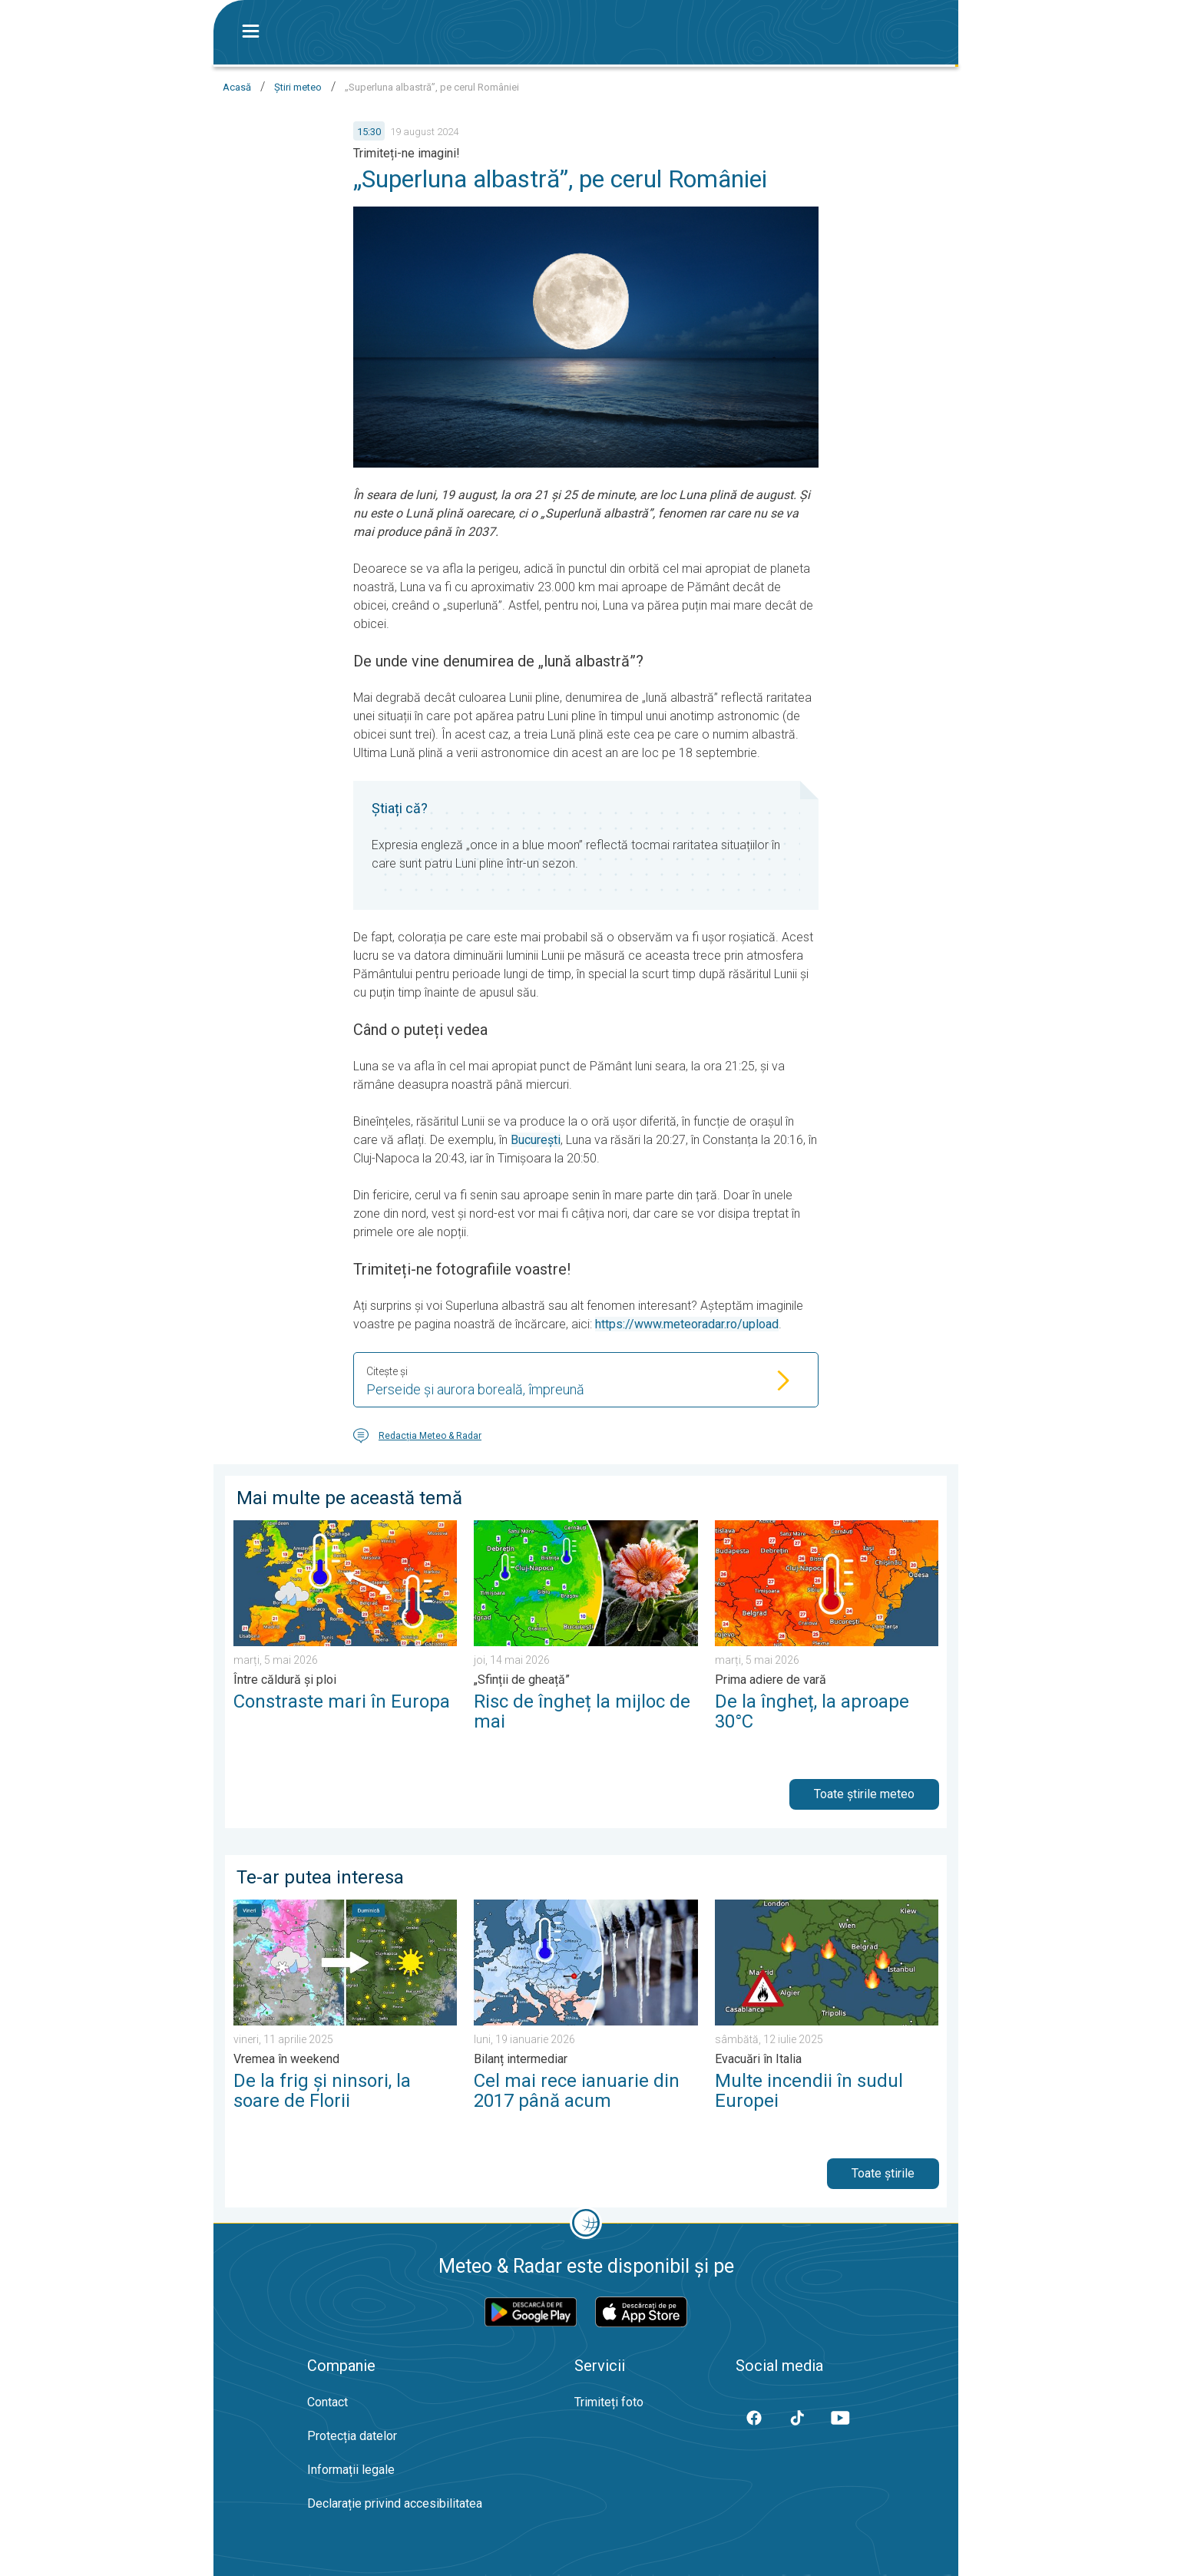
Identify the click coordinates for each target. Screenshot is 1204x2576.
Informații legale (351, 2469)
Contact (327, 2402)
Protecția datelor (352, 2436)
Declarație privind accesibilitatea (394, 2503)
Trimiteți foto (608, 2402)
